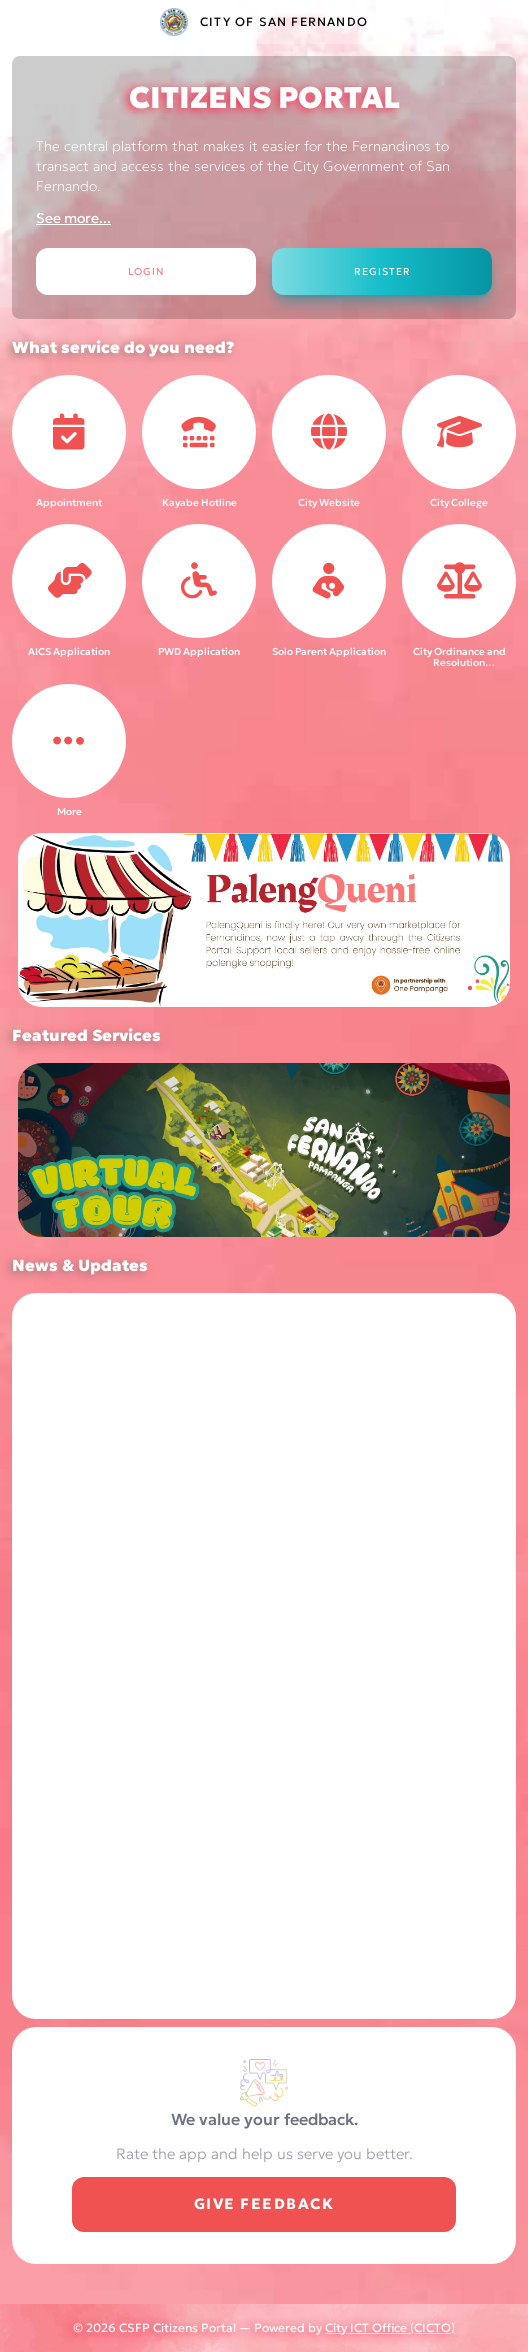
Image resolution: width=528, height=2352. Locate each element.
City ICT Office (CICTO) (390, 2327)
